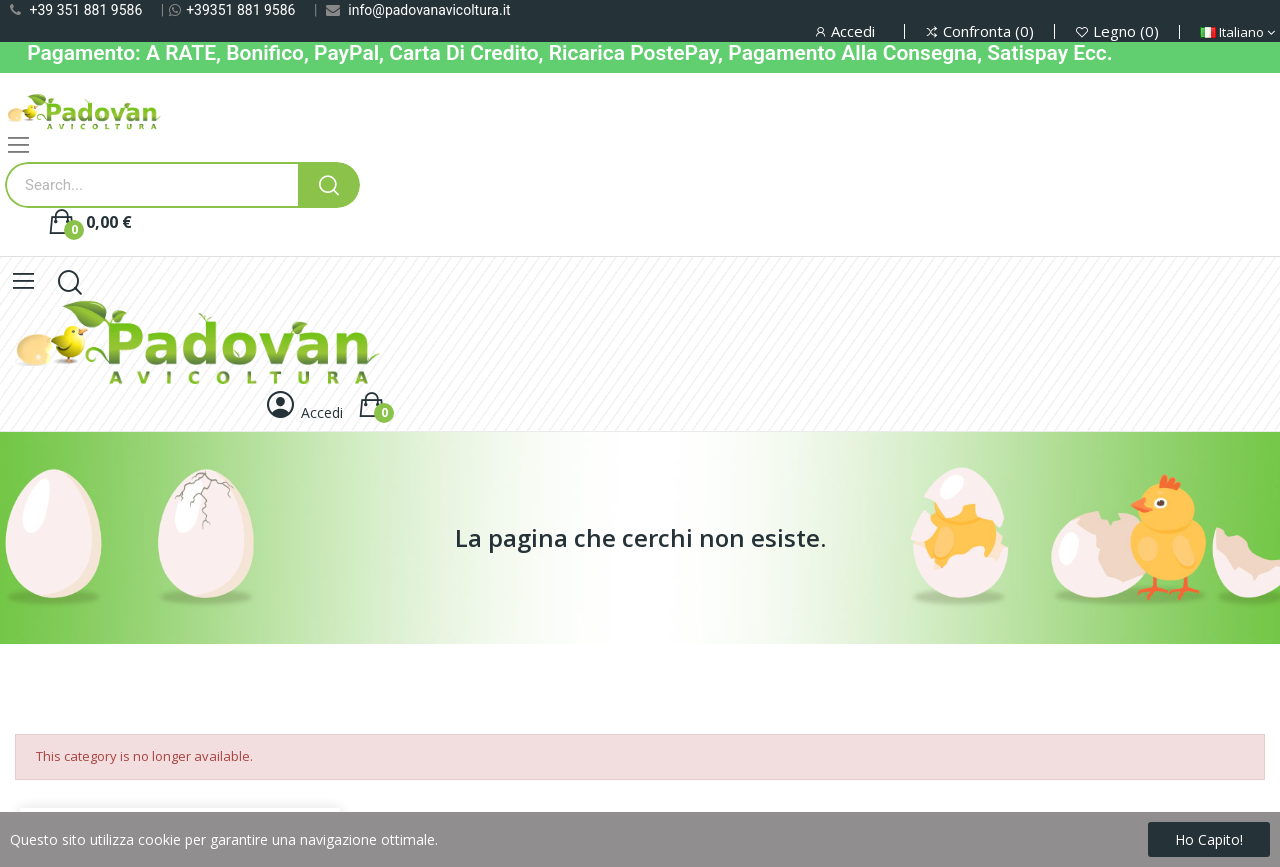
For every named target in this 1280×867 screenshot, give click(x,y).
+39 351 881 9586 (85, 10)
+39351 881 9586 (240, 10)
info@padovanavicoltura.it (429, 10)
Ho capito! (1209, 839)
